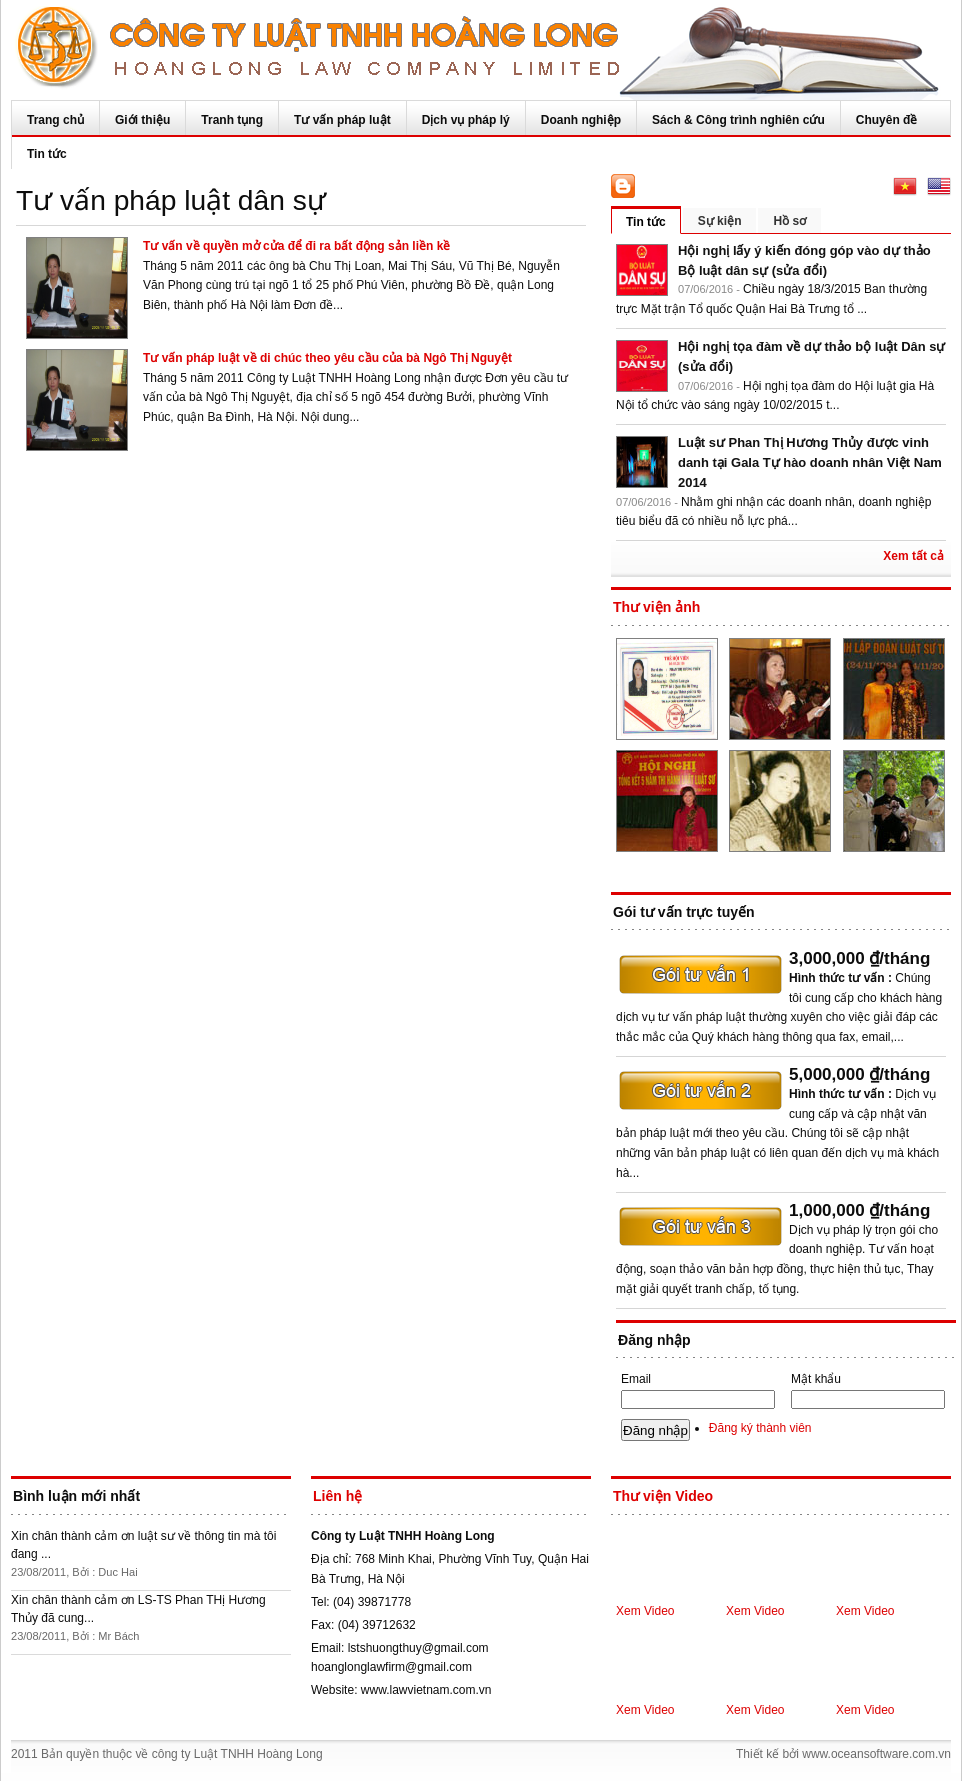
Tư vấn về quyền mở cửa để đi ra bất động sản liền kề (296, 246)
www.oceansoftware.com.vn (876, 1754)
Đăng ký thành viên (760, 1428)
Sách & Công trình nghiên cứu (738, 120)
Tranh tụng (232, 120)
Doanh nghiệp (581, 120)
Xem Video (645, 1611)
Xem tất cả (913, 556)
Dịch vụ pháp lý (466, 120)
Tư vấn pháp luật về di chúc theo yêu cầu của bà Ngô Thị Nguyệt (327, 358)
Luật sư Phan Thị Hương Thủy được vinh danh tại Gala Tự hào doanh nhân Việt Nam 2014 (810, 462)
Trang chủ (55, 120)
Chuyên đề (887, 120)
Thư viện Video (663, 1496)
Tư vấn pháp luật (342, 120)
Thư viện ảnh (656, 607)
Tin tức (47, 154)
